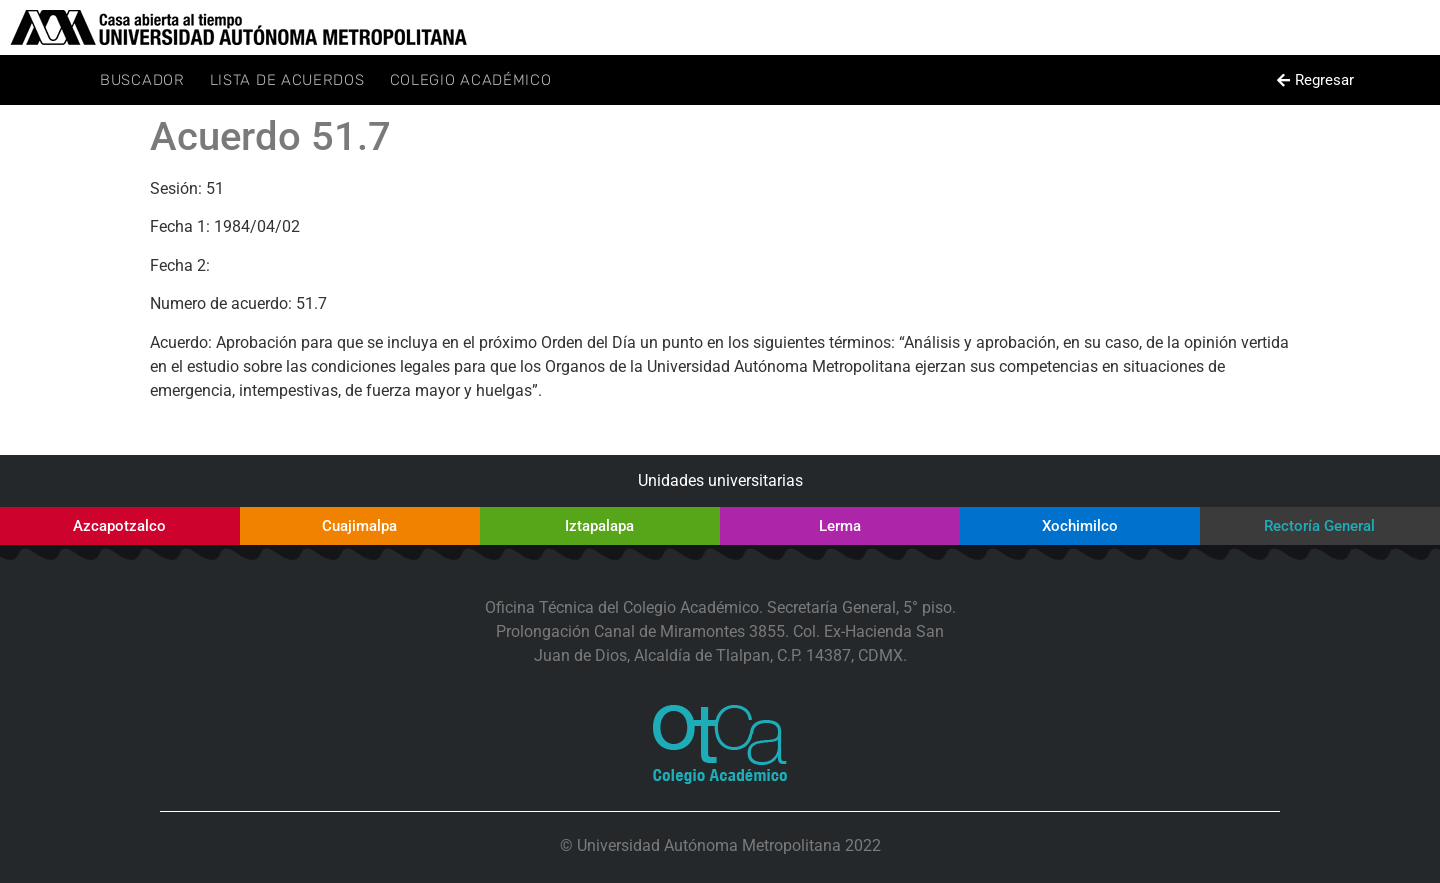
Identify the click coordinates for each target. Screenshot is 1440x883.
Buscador (142, 80)
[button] (1315, 80)
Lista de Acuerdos (287, 80)
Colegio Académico (471, 80)
